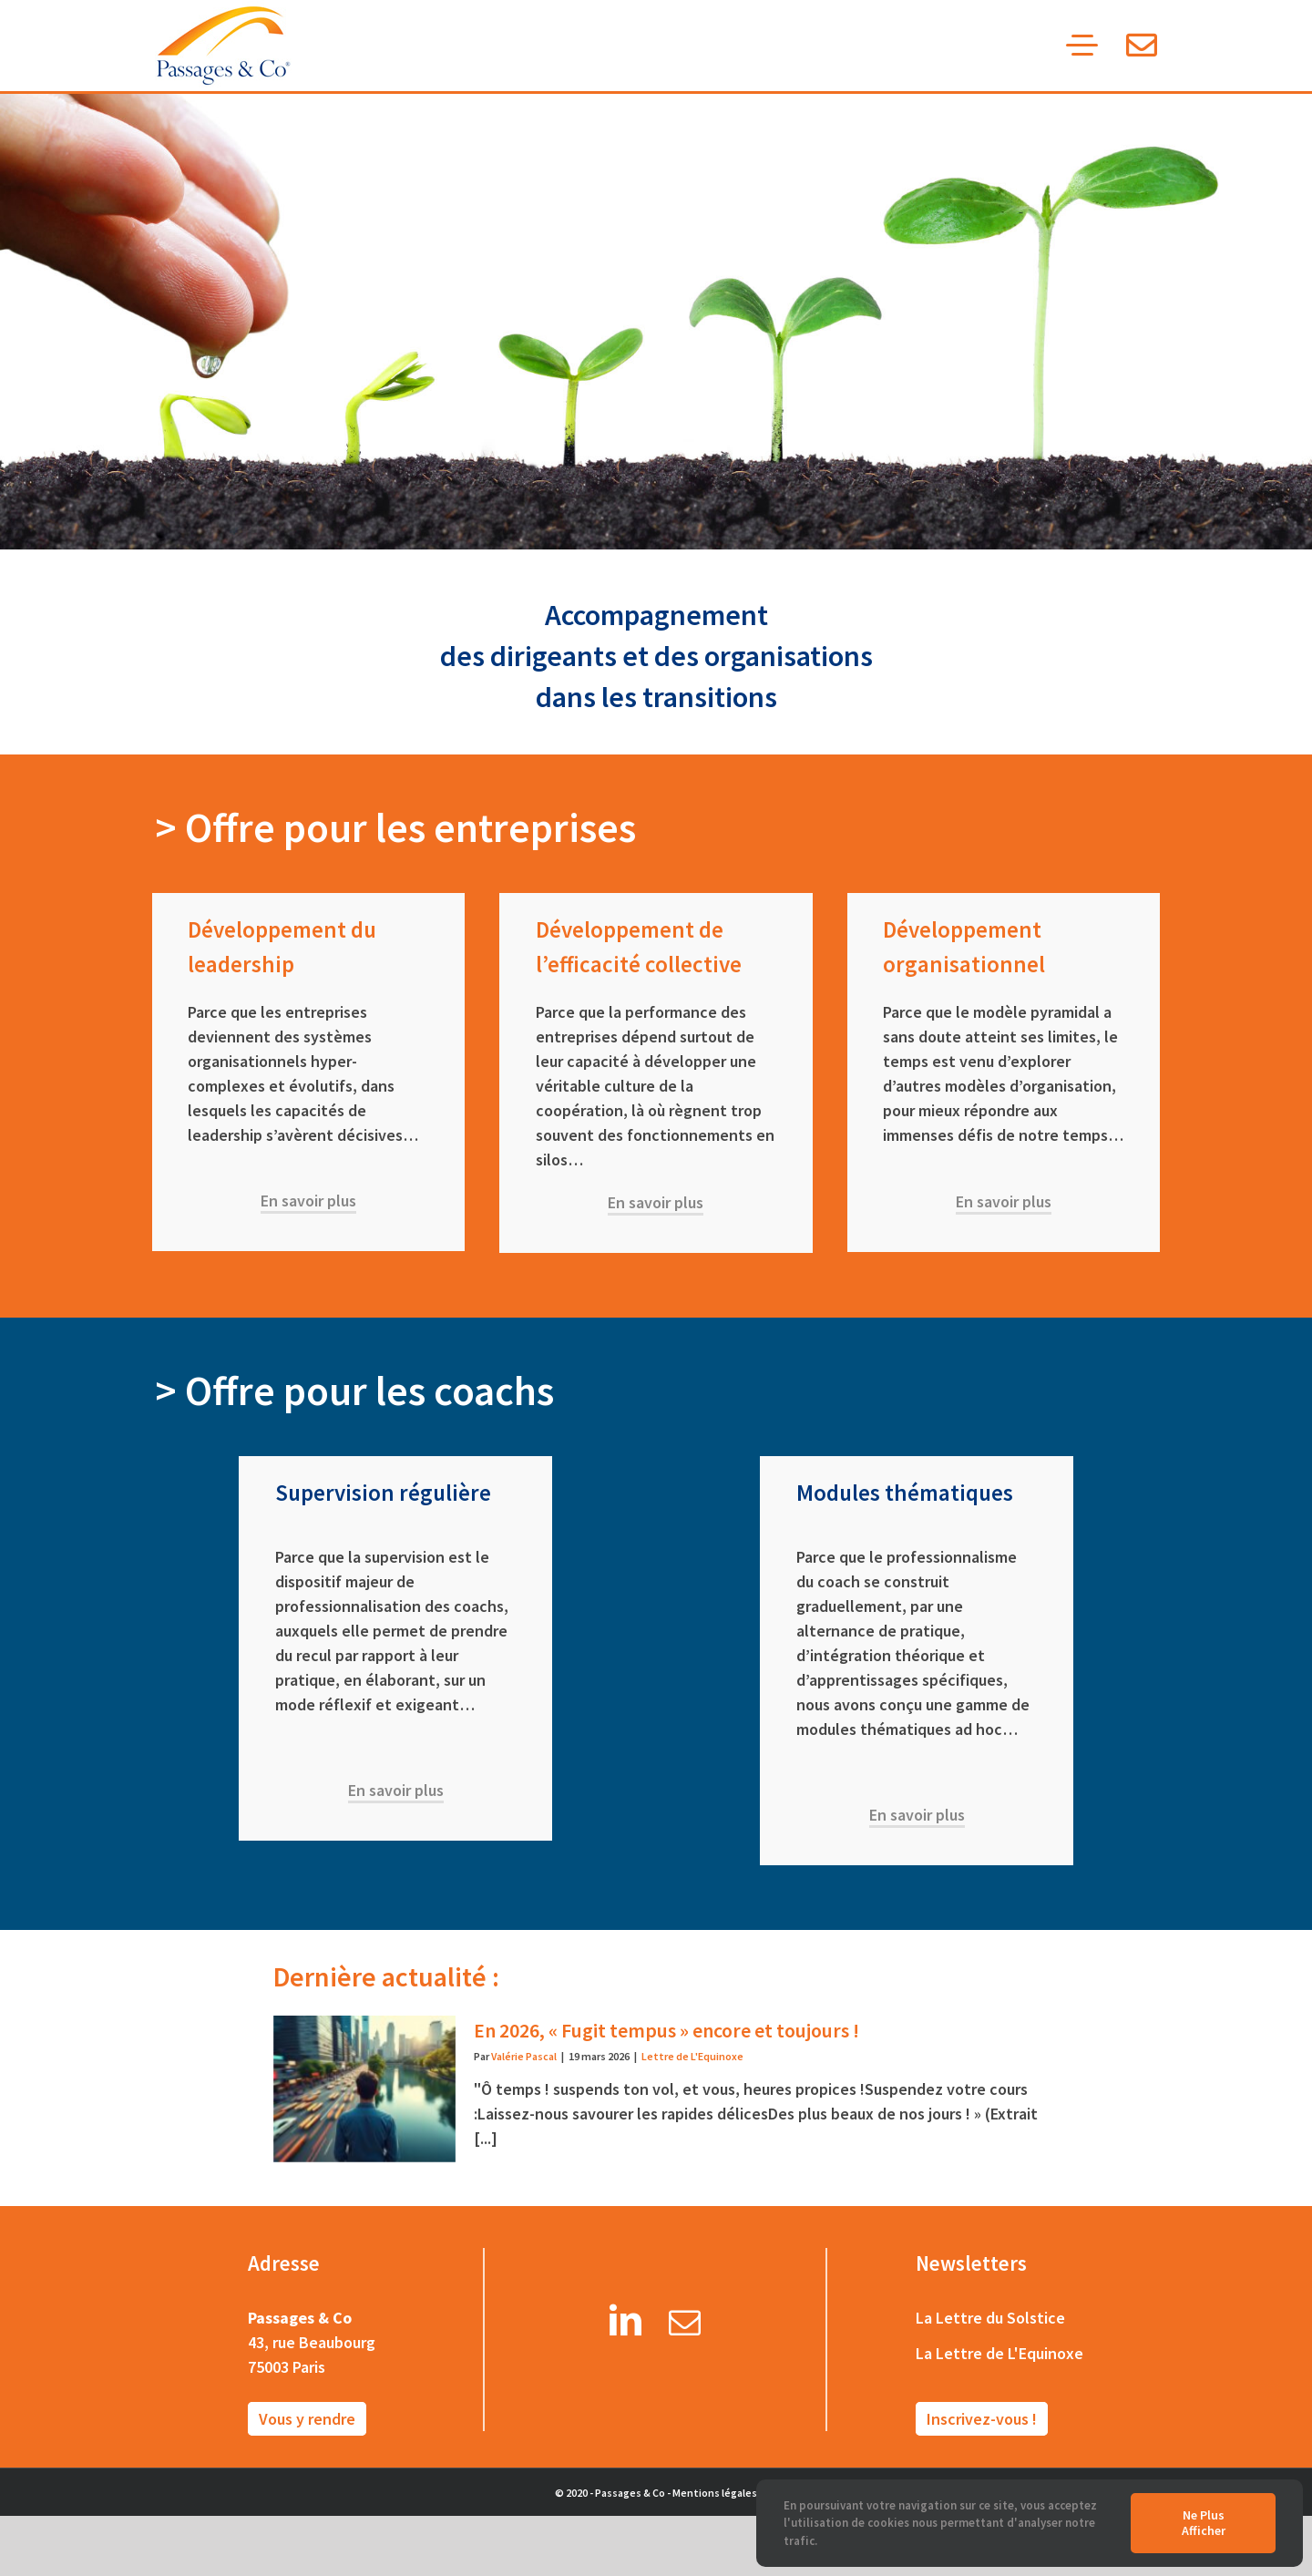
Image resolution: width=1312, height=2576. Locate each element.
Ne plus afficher (1203, 2523)
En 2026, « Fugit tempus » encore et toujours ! (666, 2030)
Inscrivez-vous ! (982, 2418)
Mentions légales (714, 2492)
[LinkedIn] (625, 2327)
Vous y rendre (307, 2418)
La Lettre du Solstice (990, 2317)
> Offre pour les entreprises (395, 827)
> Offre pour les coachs (354, 1390)
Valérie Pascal (524, 2056)
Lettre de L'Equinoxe (692, 2056)
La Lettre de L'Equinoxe (999, 2353)
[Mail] (685, 2327)
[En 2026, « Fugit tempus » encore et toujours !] (364, 2088)
